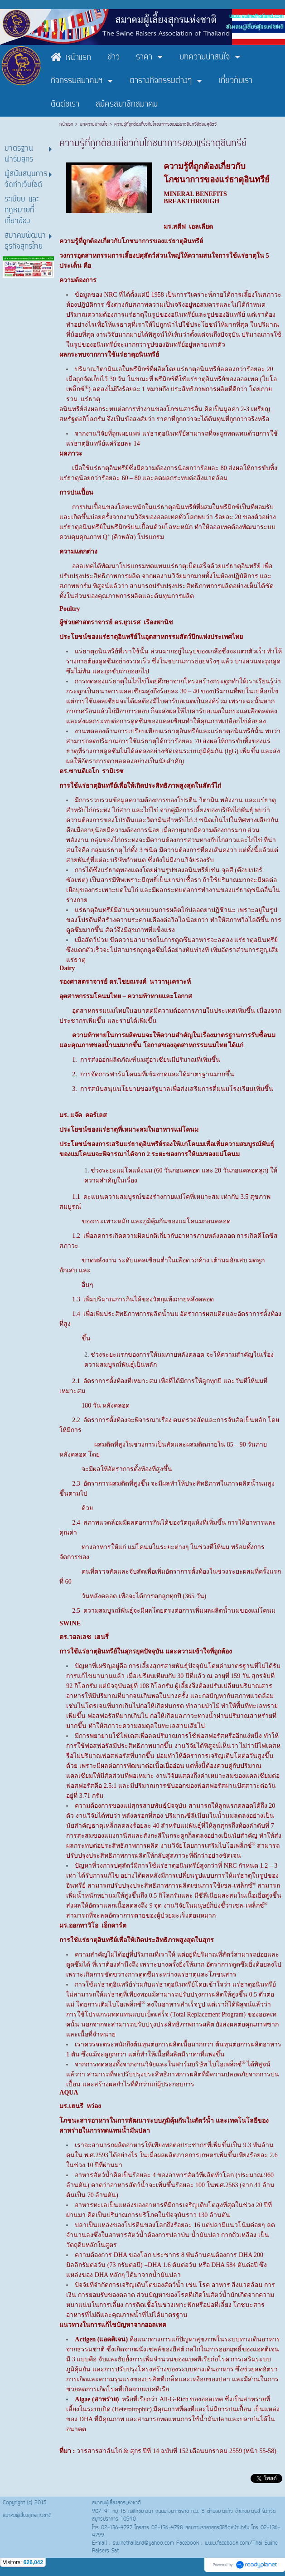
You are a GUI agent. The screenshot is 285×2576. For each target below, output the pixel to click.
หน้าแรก (67, 124)
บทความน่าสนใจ (93, 124)
